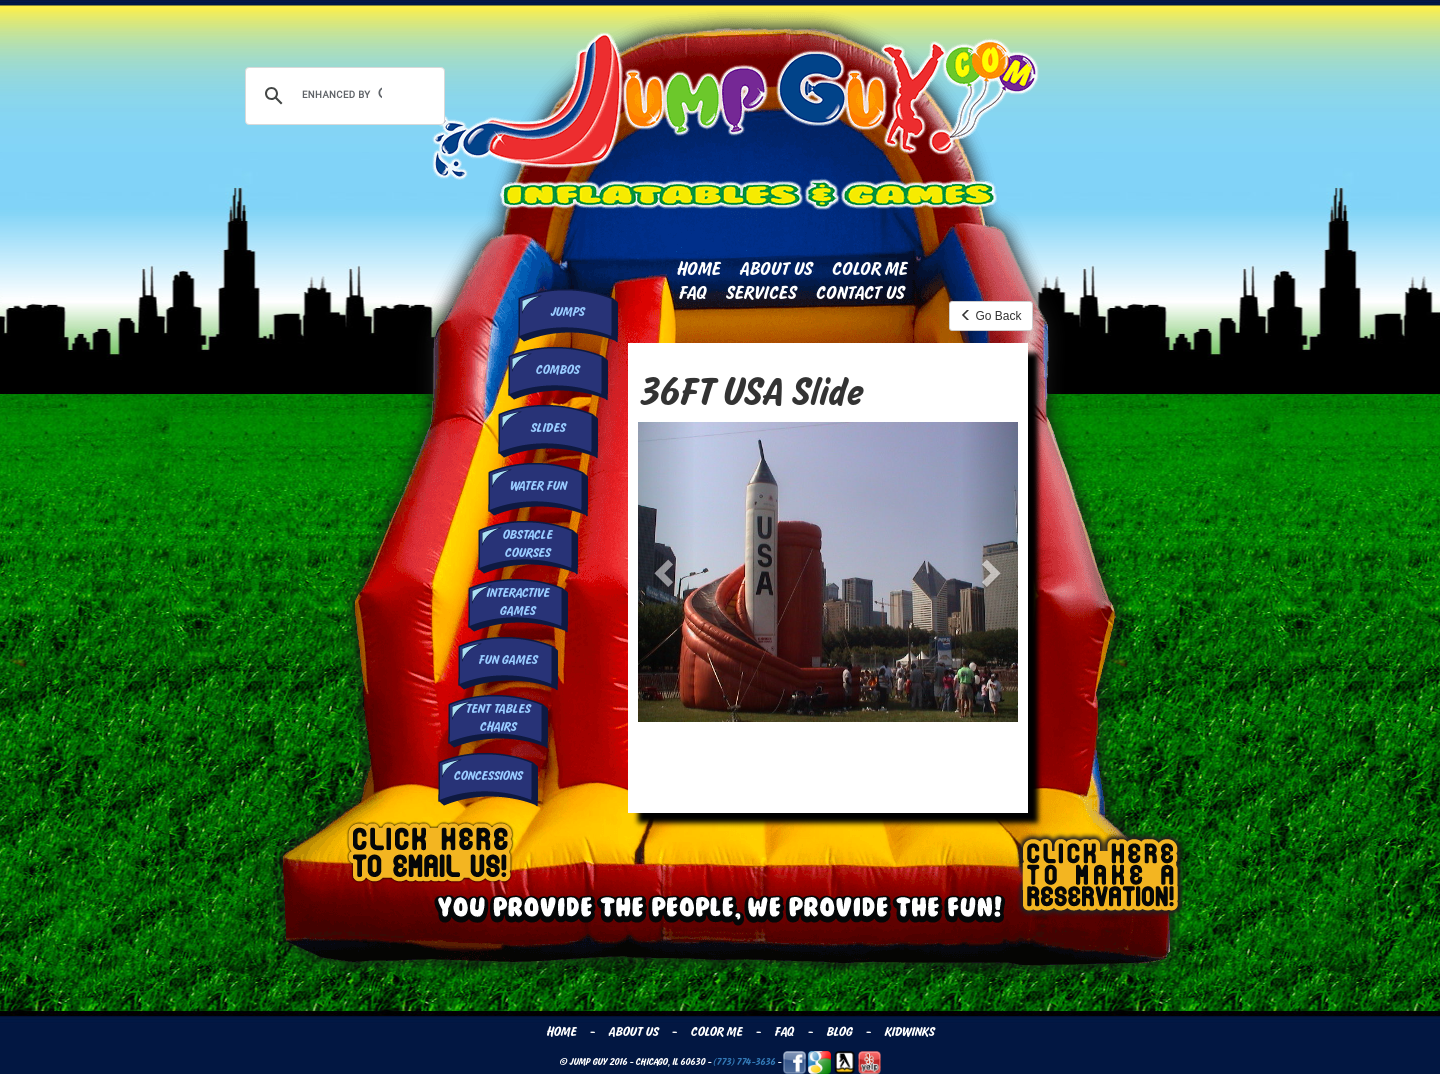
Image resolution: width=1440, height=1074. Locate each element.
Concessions (487, 776)
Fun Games (507, 660)
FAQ (692, 293)
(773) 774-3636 (744, 1061)
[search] (342, 94)
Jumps (567, 312)
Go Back (990, 316)
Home (698, 269)
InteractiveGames (517, 601)
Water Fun (537, 486)
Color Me (869, 269)
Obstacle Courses (527, 543)
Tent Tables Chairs (497, 717)
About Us (775, 269)
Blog (839, 1032)
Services (760, 293)
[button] (666, 572)
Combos (557, 370)
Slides (547, 428)
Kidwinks (909, 1032)
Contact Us (859, 293)
